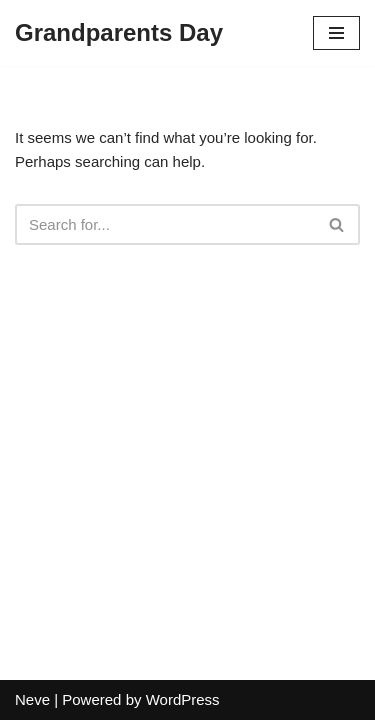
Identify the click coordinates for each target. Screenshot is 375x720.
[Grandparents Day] (119, 33)
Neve (32, 699)
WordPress (183, 699)
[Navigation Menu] (336, 33)
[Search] (165, 224)
